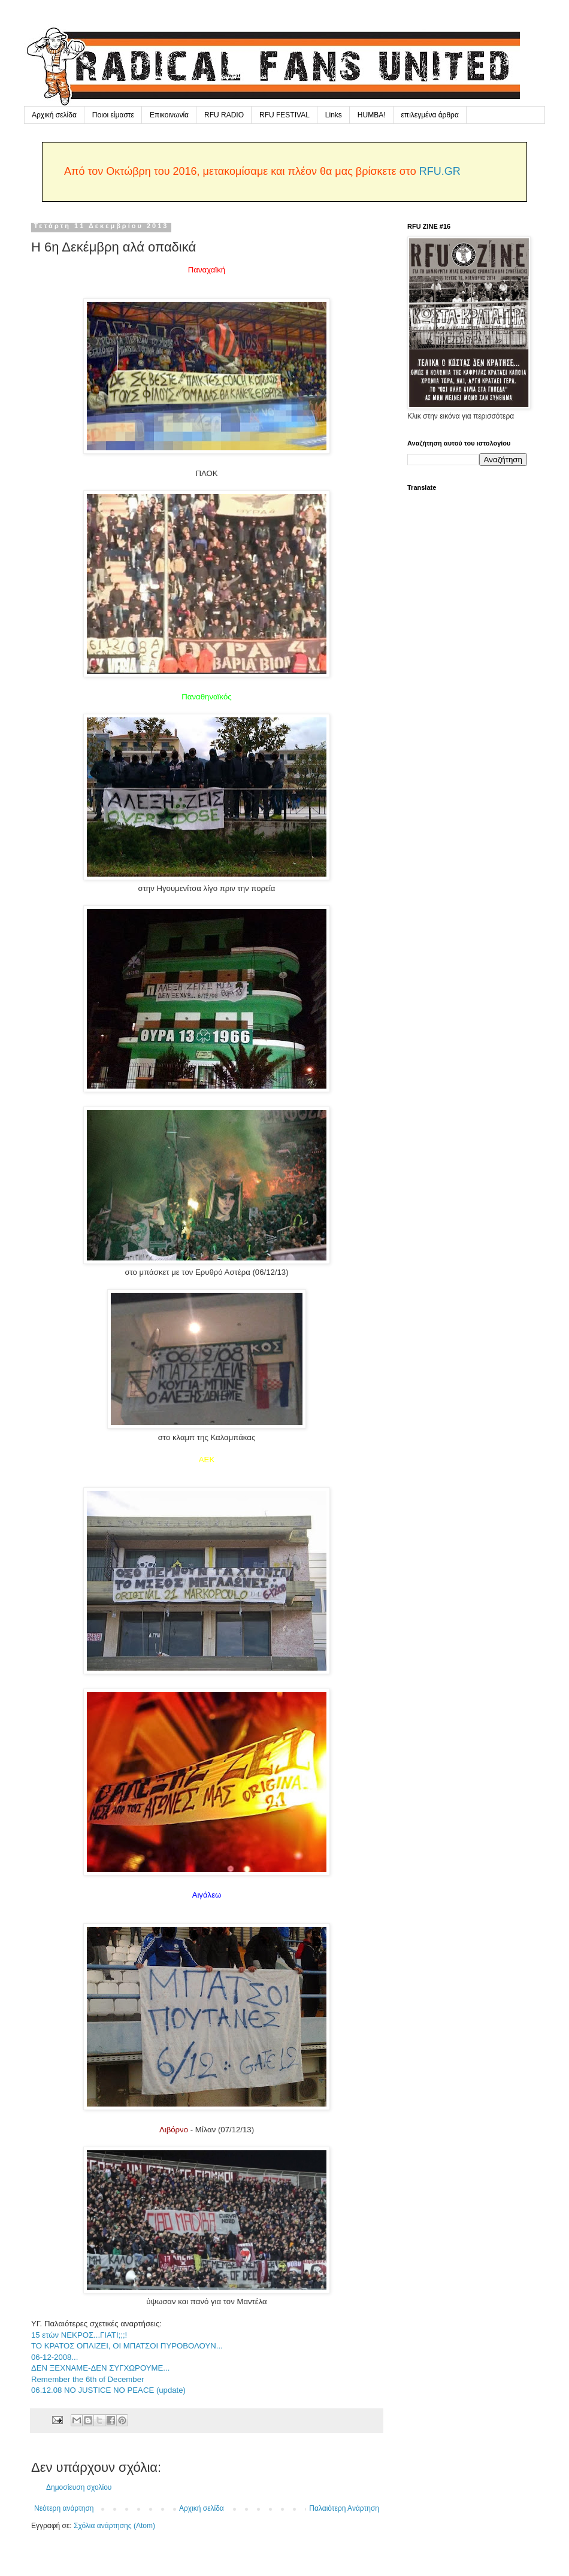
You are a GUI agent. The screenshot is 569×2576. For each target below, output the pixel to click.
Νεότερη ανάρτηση (63, 2508)
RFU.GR (440, 171)
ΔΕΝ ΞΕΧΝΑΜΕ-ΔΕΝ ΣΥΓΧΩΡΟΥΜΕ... (100, 2367)
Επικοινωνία (169, 115)
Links (333, 115)
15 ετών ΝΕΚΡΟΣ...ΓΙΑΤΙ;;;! (79, 2334)
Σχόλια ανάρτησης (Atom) (114, 2526)
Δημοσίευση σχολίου (78, 2487)
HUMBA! (372, 115)
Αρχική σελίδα (54, 115)
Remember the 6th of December (87, 2379)
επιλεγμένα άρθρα (430, 115)
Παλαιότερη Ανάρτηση (344, 2508)
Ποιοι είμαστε (113, 115)
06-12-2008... (54, 2357)
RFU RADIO (224, 115)
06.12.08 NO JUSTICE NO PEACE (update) (108, 2390)
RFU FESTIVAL (284, 115)
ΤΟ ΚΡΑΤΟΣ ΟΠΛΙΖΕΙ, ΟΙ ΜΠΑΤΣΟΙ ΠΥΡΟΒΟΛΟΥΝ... (127, 2345)
